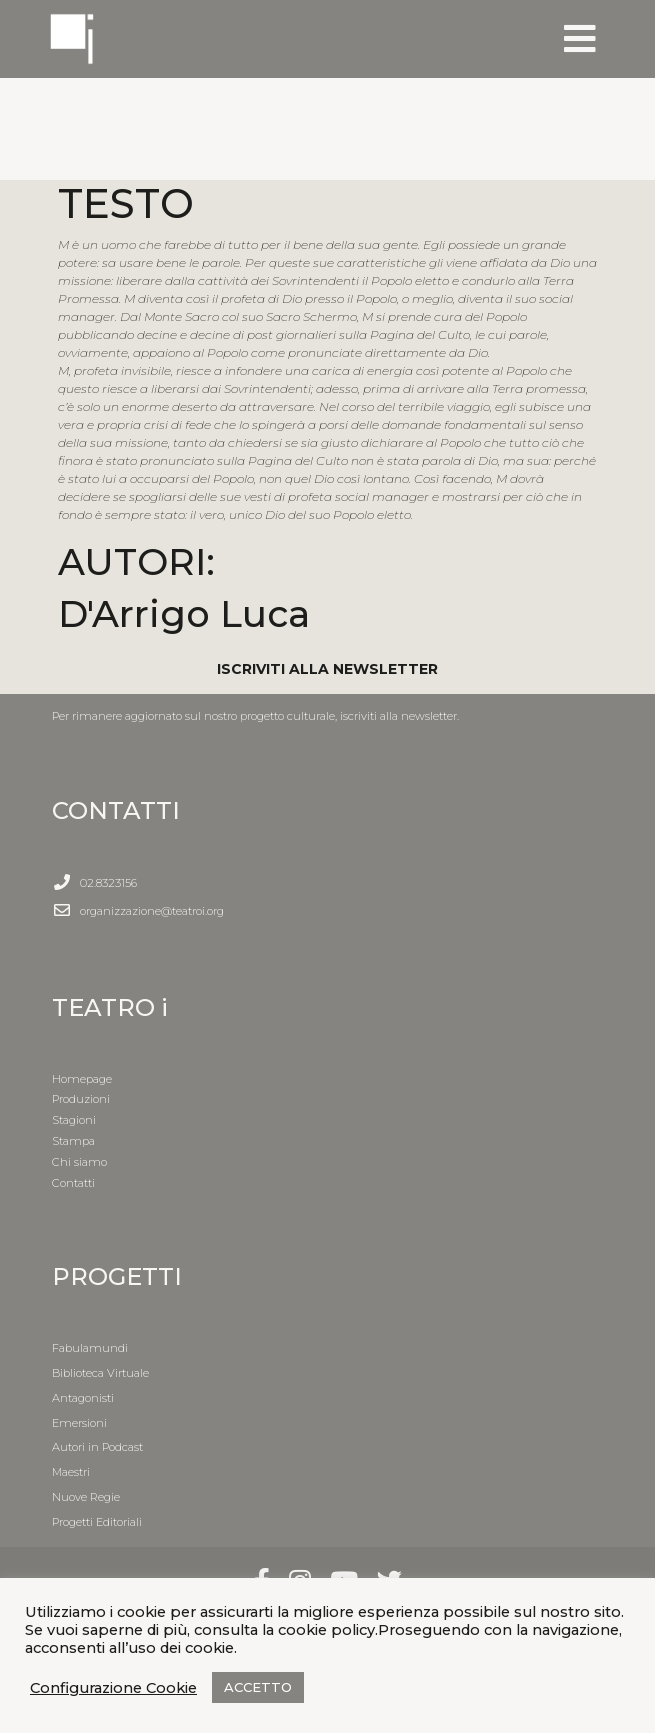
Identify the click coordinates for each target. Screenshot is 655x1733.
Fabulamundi (90, 1348)
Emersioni (79, 1423)
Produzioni (81, 1099)
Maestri (71, 1472)
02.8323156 (108, 883)
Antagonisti (83, 1398)
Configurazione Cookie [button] (113, 1688)
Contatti (73, 1183)
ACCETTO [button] (258, 1687)
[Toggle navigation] (580, 39)
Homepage (82, 1079)
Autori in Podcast (97, 1447)
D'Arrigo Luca (184, 613)
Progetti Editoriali (97, 1522)
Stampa (73, 1141)
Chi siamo (79, 1162)
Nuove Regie (86, 1497)
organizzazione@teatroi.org (152, 911)
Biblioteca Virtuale (100, 1373)
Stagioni (74, 1120)
